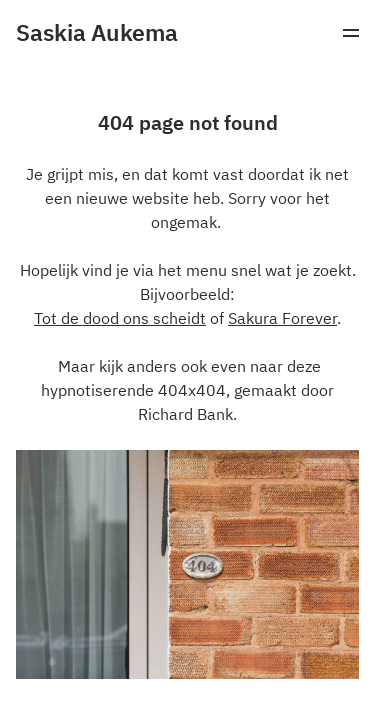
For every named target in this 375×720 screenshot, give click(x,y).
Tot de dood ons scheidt (120, 318)
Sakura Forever (282, 318)
